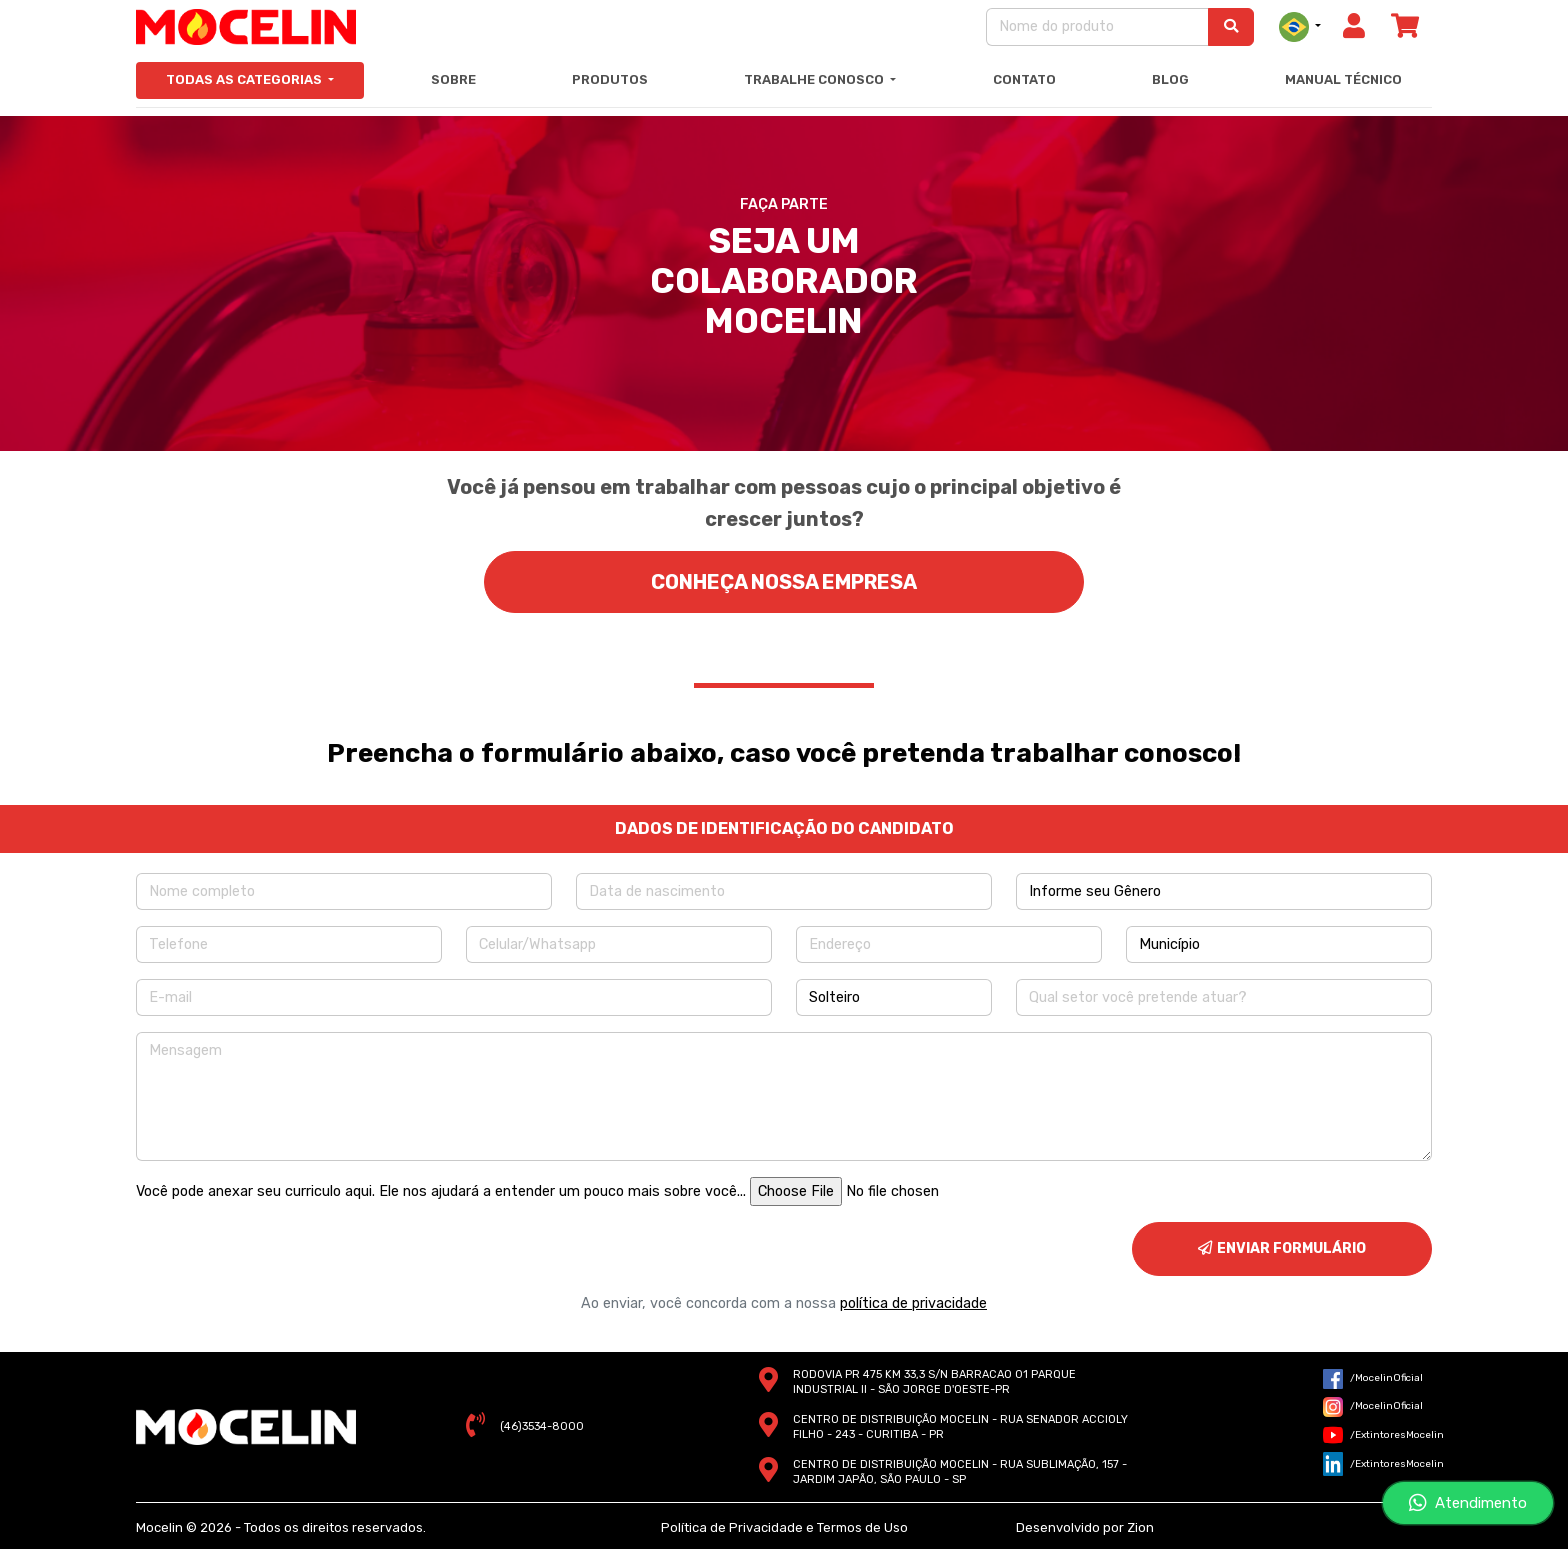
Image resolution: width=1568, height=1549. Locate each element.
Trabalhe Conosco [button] (815, 79)
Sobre (453, 79)
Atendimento (1468, 1503)
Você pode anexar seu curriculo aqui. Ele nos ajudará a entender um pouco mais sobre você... (441, 1191)
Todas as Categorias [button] (245, 79)
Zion (1140, 1527)
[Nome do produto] (1097, 26)
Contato (1024, 79)
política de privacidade (913, 1303)
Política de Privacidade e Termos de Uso (784, 1527)
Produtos (610, 79)
